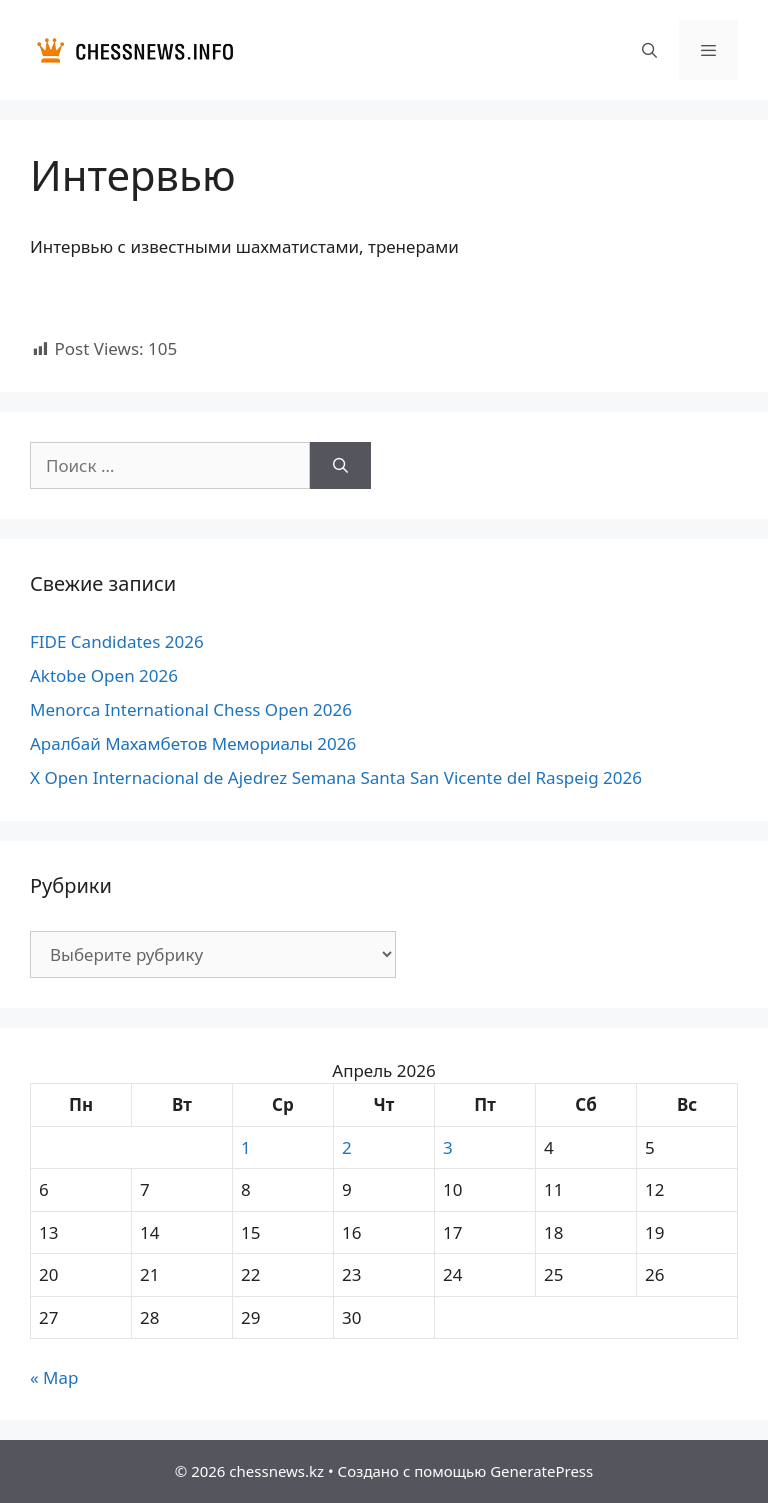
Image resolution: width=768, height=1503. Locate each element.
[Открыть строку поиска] (648, 50)
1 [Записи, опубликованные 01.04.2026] (246, 1147)
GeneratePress (541, 1471)
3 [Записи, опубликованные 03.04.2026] (448, 1147)
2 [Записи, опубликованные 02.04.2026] (347, 1147)
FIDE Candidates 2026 (117, 641)
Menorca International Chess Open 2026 (191, 709)
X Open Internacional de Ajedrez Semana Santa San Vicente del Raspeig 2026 (336, 777)
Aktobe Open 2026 (104, 675)
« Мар (54, 1377)
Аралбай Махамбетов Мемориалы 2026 (193, 743)
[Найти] (340, 466)
